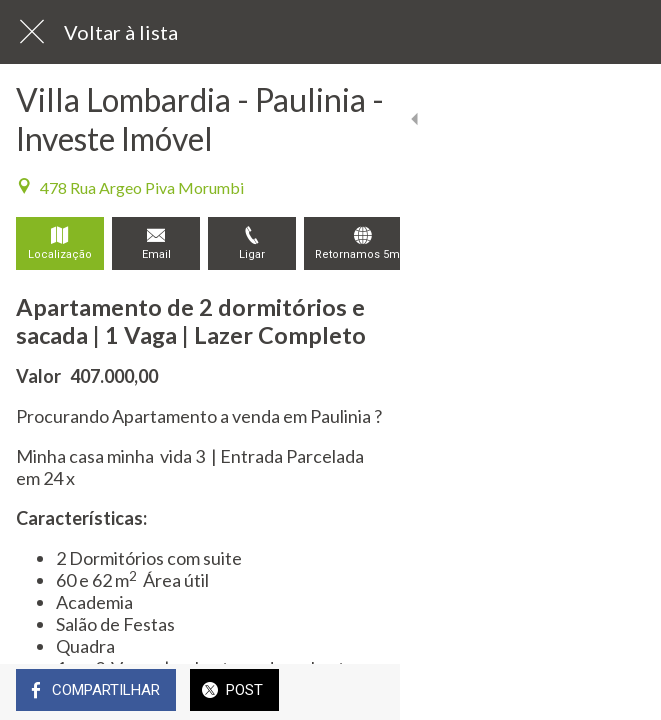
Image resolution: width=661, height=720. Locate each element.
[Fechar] (32, 32)
